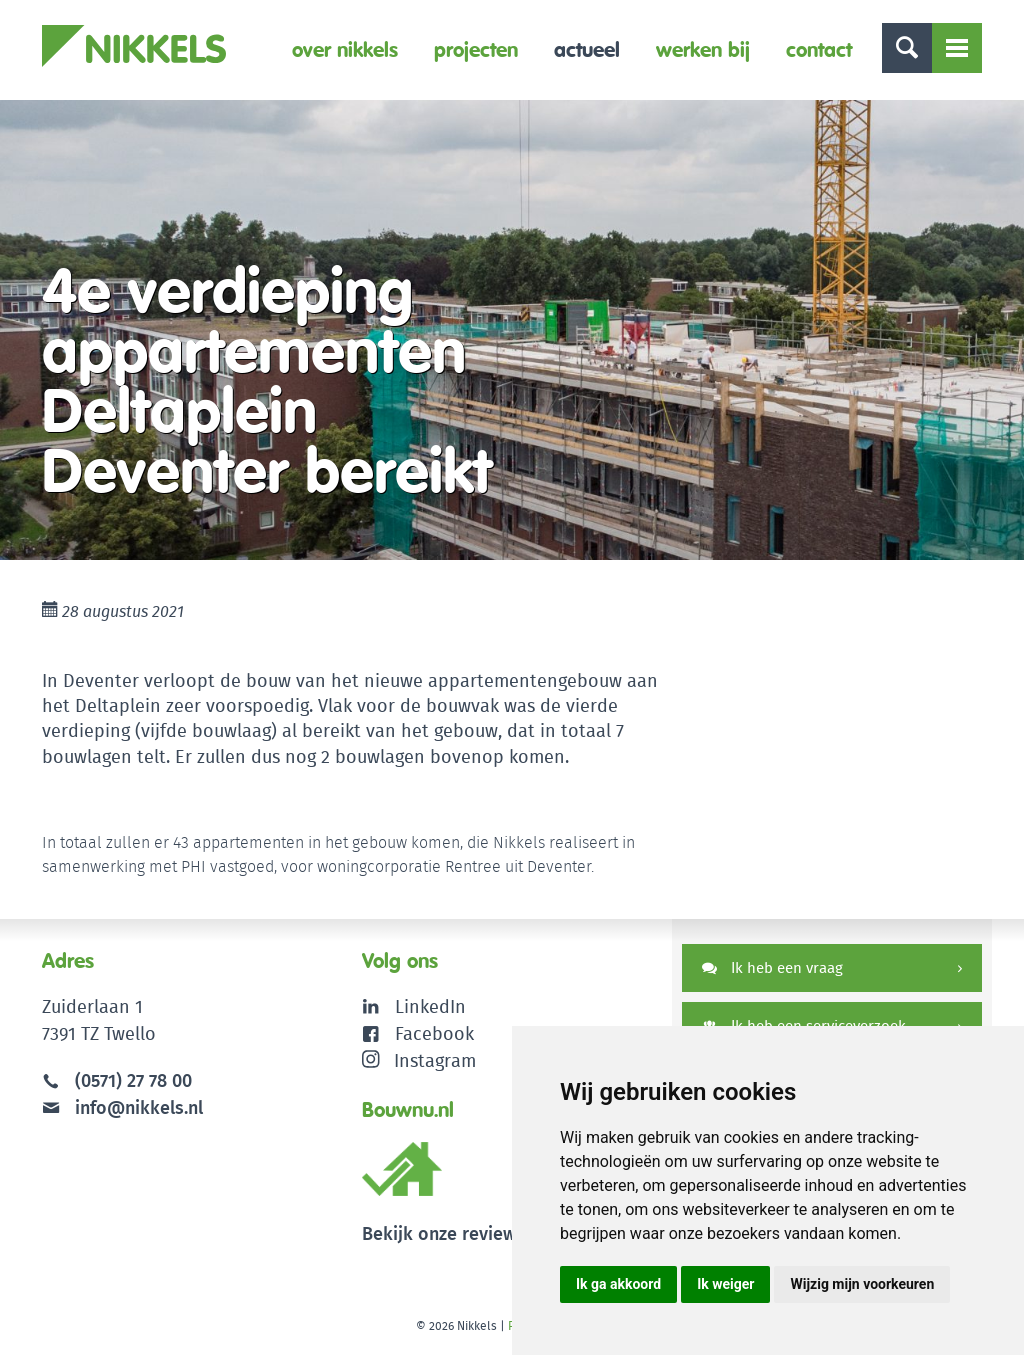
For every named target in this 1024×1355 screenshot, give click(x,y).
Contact (819, 49)
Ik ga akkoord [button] (618, 1284)
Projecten (476, 49)
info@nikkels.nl (122, 1107)
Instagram (419, 1060)
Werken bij (703, 49)
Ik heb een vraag (772, 967)
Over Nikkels (345, 49)
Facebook (434, 1033)
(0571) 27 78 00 (133, 1080)
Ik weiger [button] (725, 1284)
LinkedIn (430, 1006)
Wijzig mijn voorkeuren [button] (862, 1284)
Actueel (587, 49)
